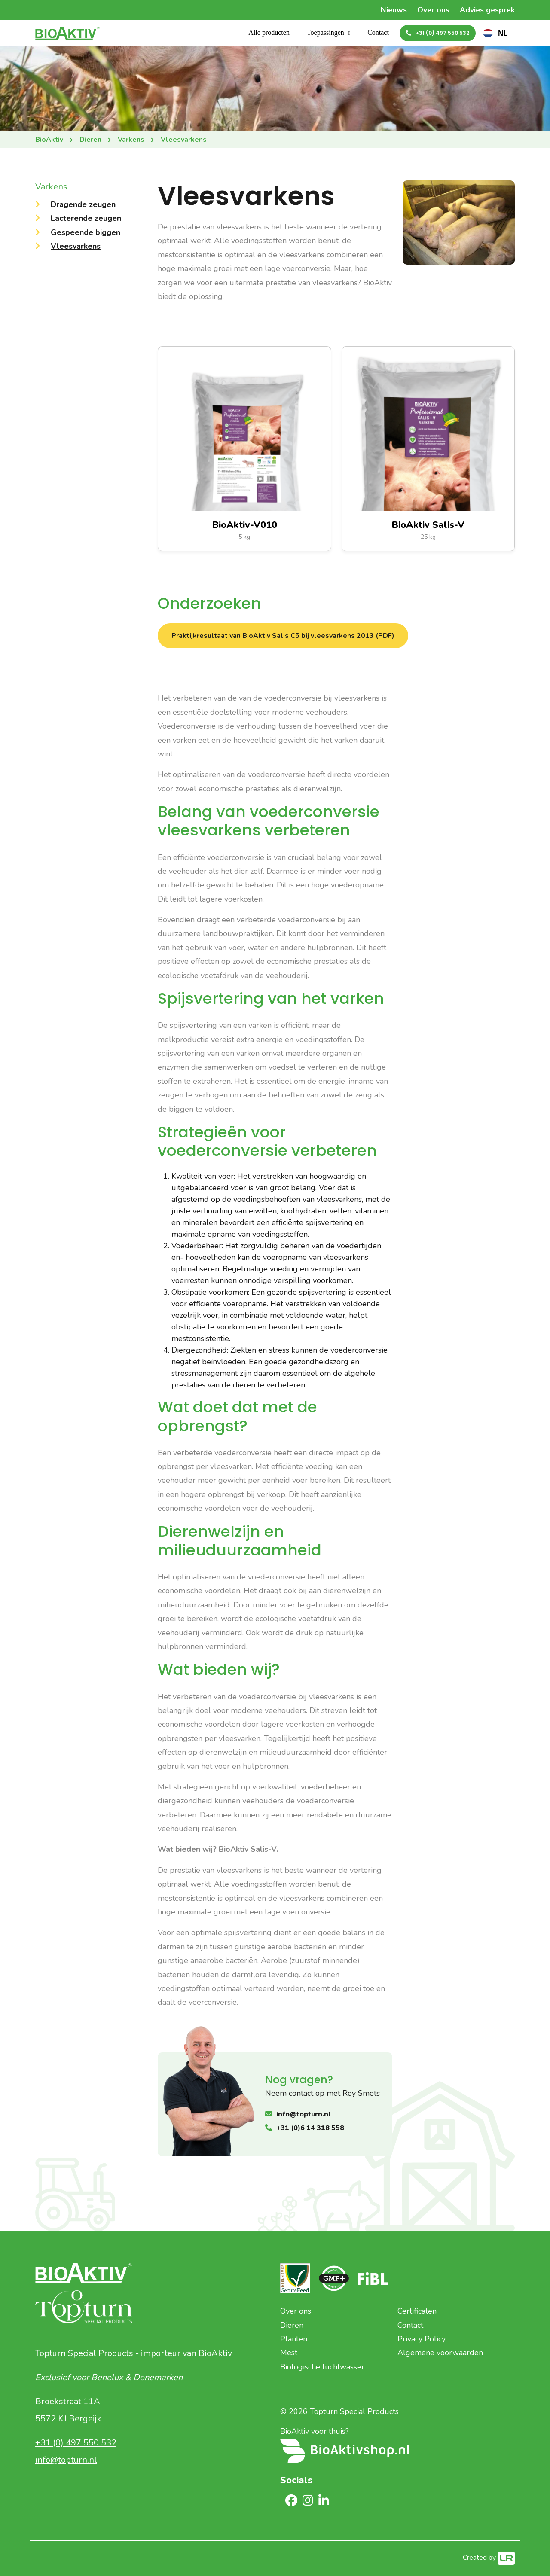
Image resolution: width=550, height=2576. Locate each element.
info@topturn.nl (303, 2114)
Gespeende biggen (85, 233)
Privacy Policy (421, 2339)
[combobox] (495, 33)
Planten (293, 2339)
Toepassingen (325, 33)
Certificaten (417, 2311)
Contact (378, 33)
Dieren (291, 2325)
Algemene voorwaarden (440, 2353)
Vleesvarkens (76, 246)
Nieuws (392, 10)
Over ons (432, 10)
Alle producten (269, 33)
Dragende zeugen (83, 205)
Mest (288, 2353)
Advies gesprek (486, 10)
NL (495, 33)
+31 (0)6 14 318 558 (310, 2128)
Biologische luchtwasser (322, 2367)
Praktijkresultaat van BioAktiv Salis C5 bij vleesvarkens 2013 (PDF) (282, 636)
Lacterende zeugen (86, 218)
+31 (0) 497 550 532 (442, 33)
